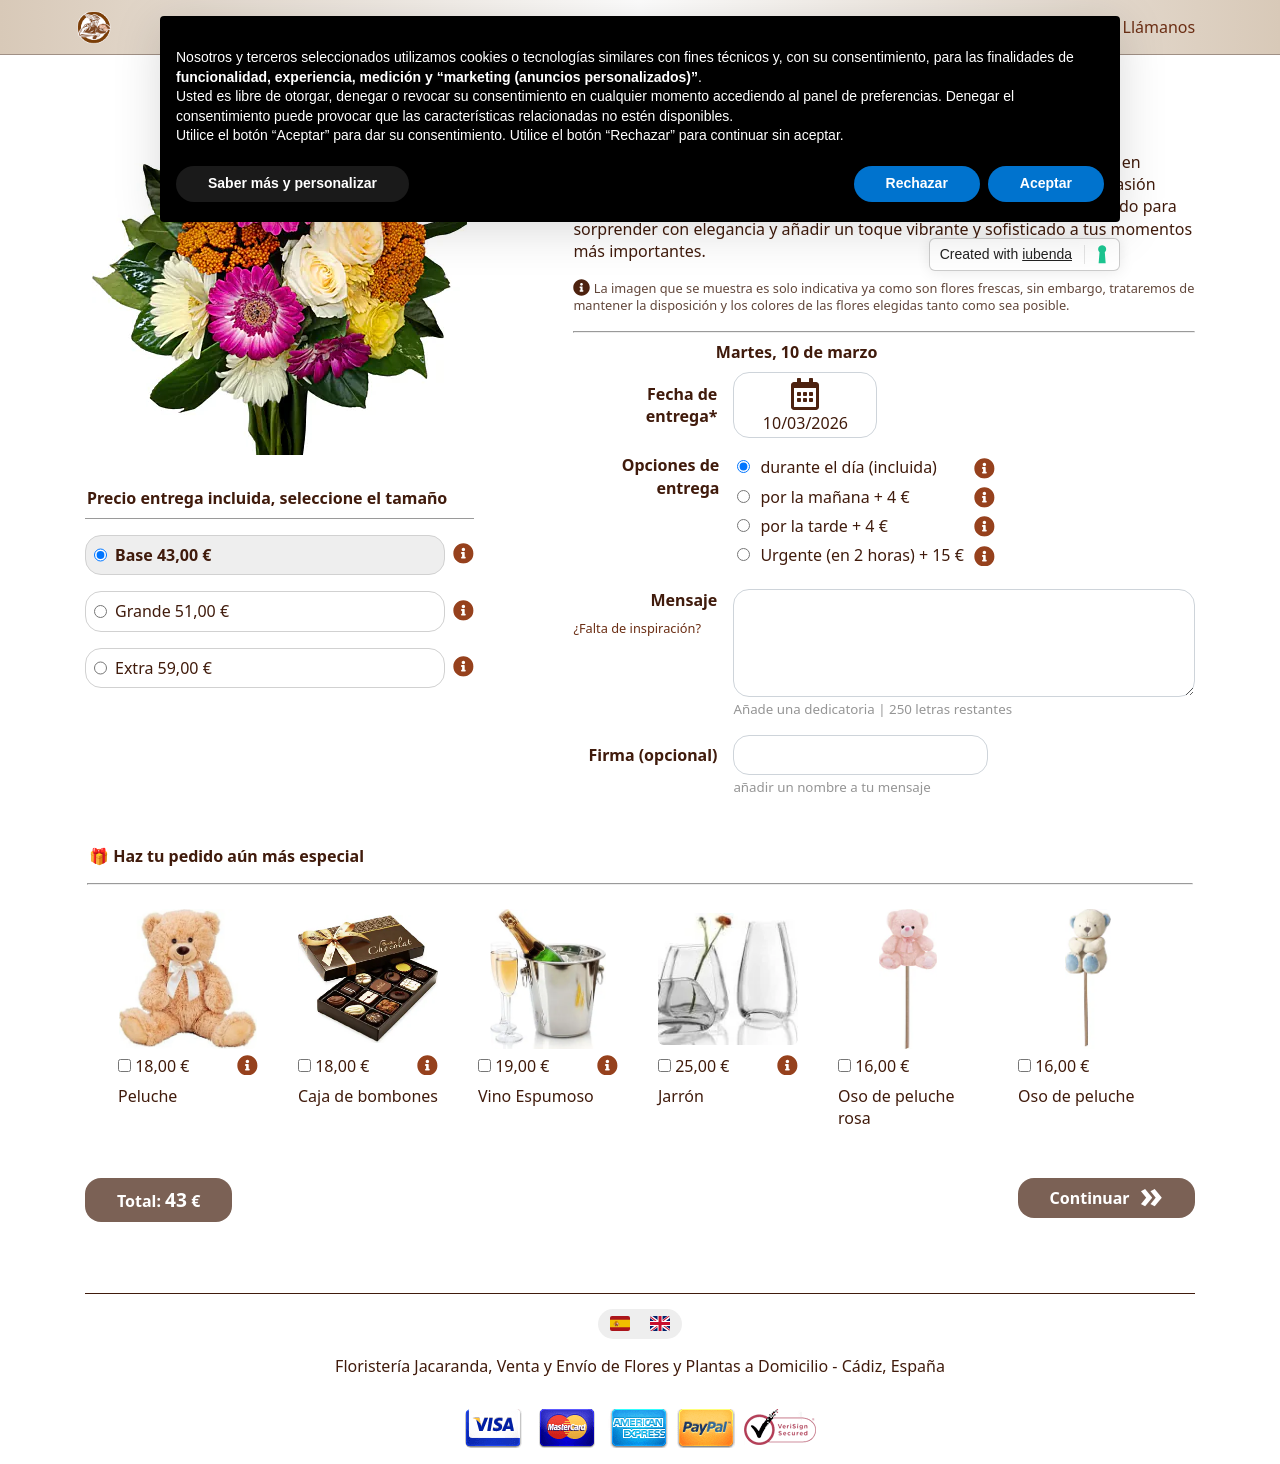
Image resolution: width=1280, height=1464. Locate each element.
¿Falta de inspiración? (637, 628)
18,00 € (153, 1066)
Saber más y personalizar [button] (292, 183)
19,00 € (513, 1066)
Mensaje (683, 600)
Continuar (1090, 1198)
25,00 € (693, 1066)
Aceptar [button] (1046, 183)
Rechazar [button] (917, 183)
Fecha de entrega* (682, 405)
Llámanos (1145, 27)
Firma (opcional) (653, 755)
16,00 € (873, 1066)
